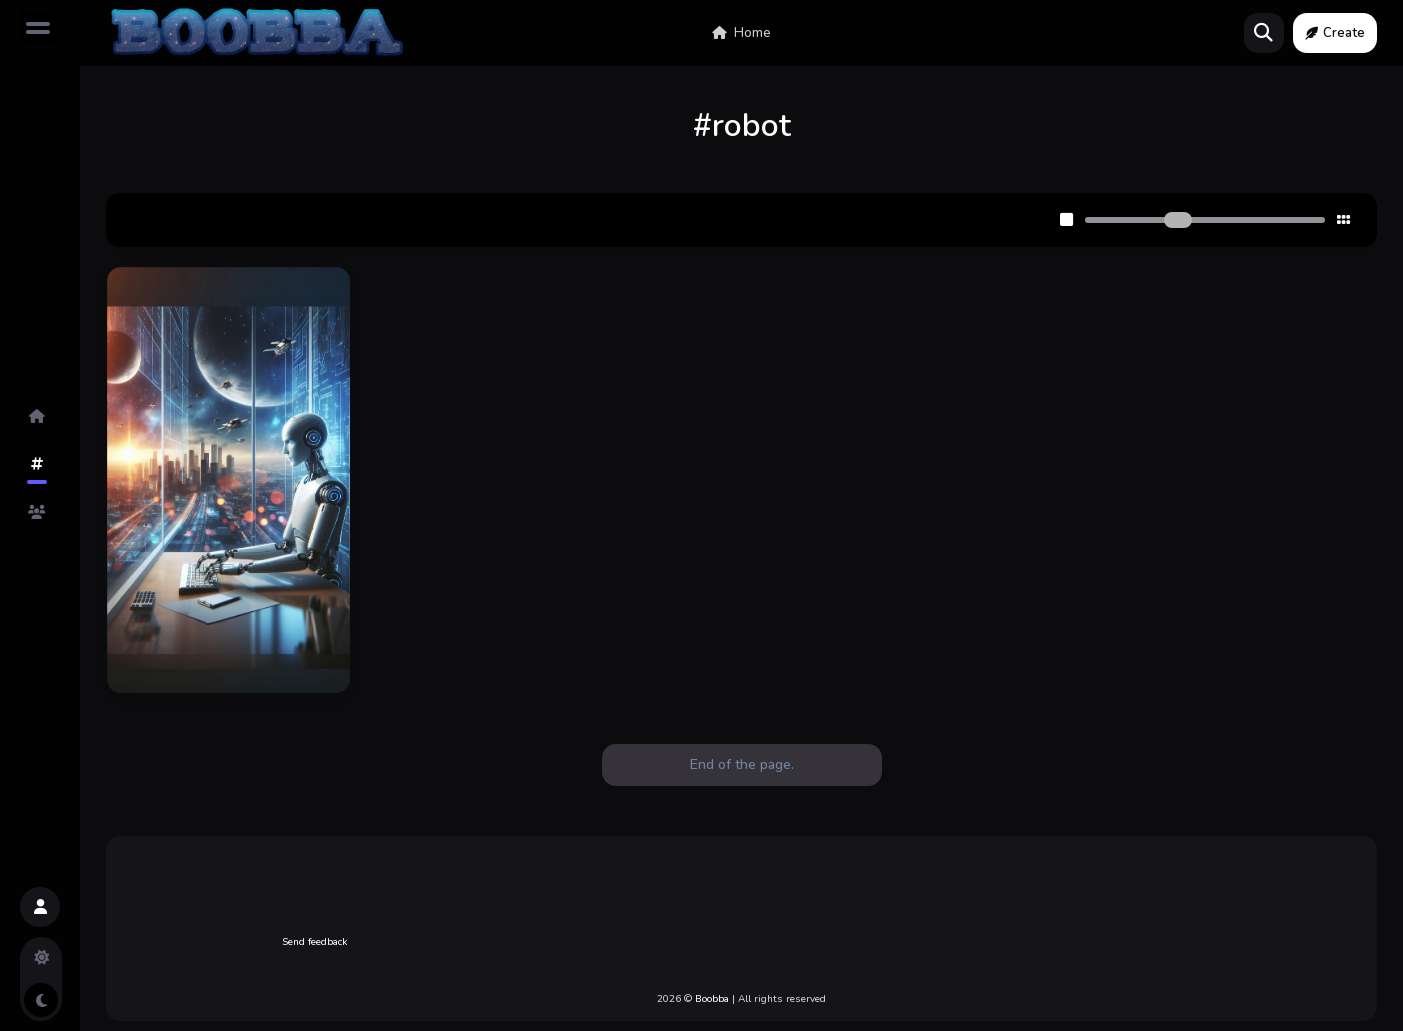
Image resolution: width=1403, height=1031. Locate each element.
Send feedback (314, 942)
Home (741, 33)
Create (1335, 33)
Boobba (712, 999)
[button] (40, 907)
